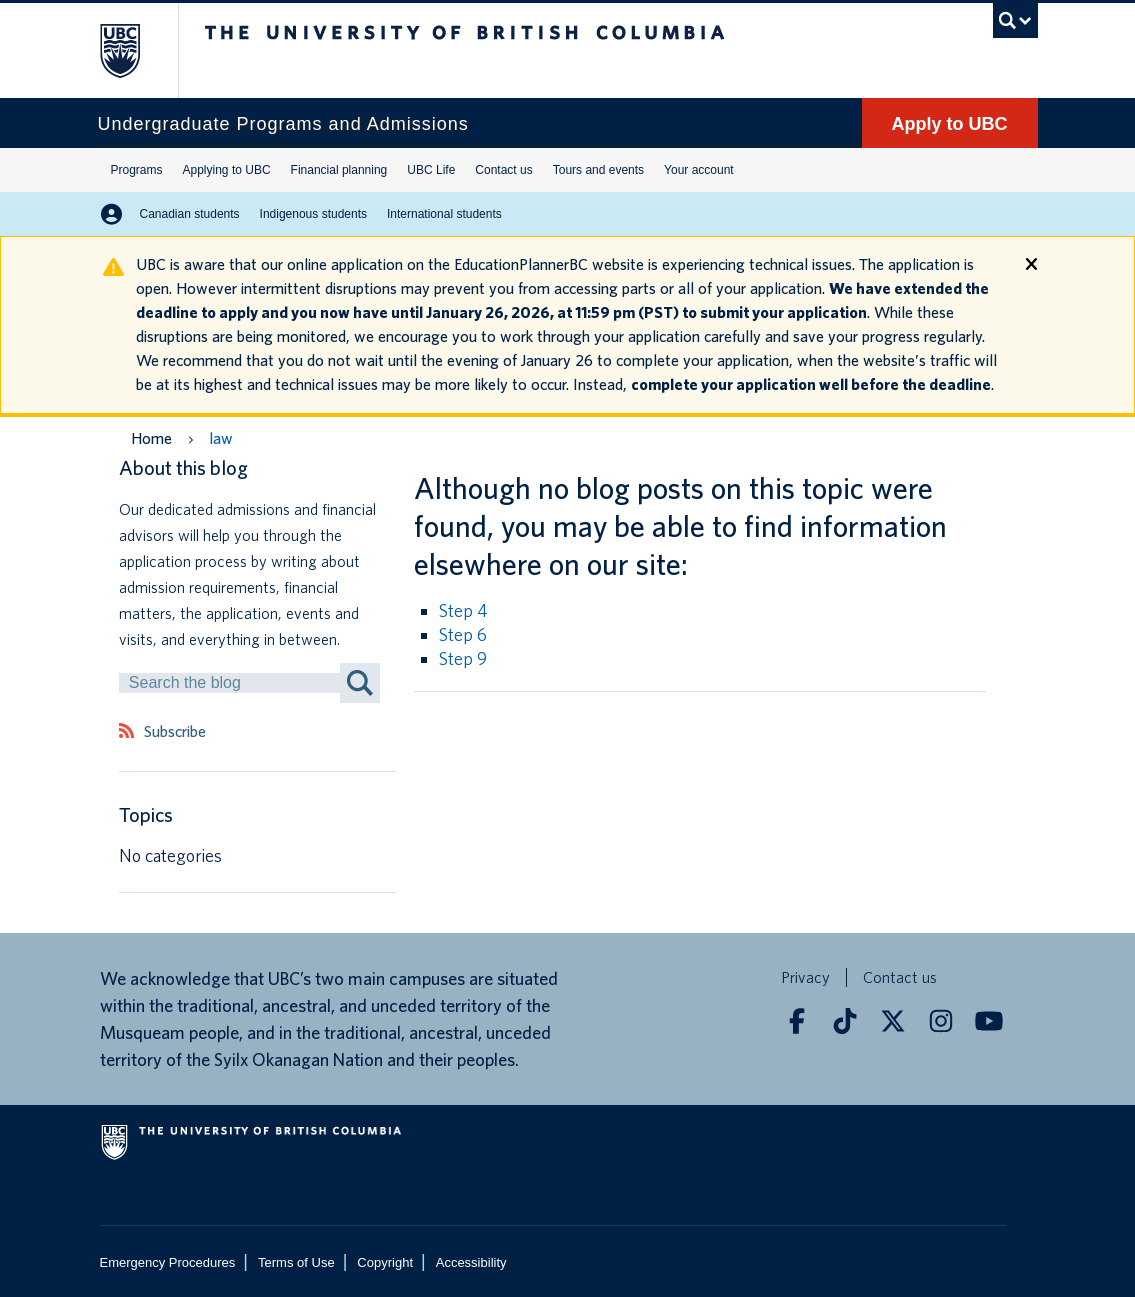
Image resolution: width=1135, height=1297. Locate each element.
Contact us (503, 170)
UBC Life (431, 170)
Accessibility (471, 1262)
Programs (137, 170)
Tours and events (598, 170)
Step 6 (463, 634)
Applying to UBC (227, 170)
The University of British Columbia (145, 50)
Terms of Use (296, 1262)
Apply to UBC (950, 124)
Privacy (805, 977)
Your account (699, 170)
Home (151, 438)
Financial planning (339, 170)
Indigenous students (313, 214)
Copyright (385, 1262)
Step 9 (463, 658)
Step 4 (463, 610)
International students (444, 214)
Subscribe (175, 732)
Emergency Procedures (168, 1262)
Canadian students (190, 214)
